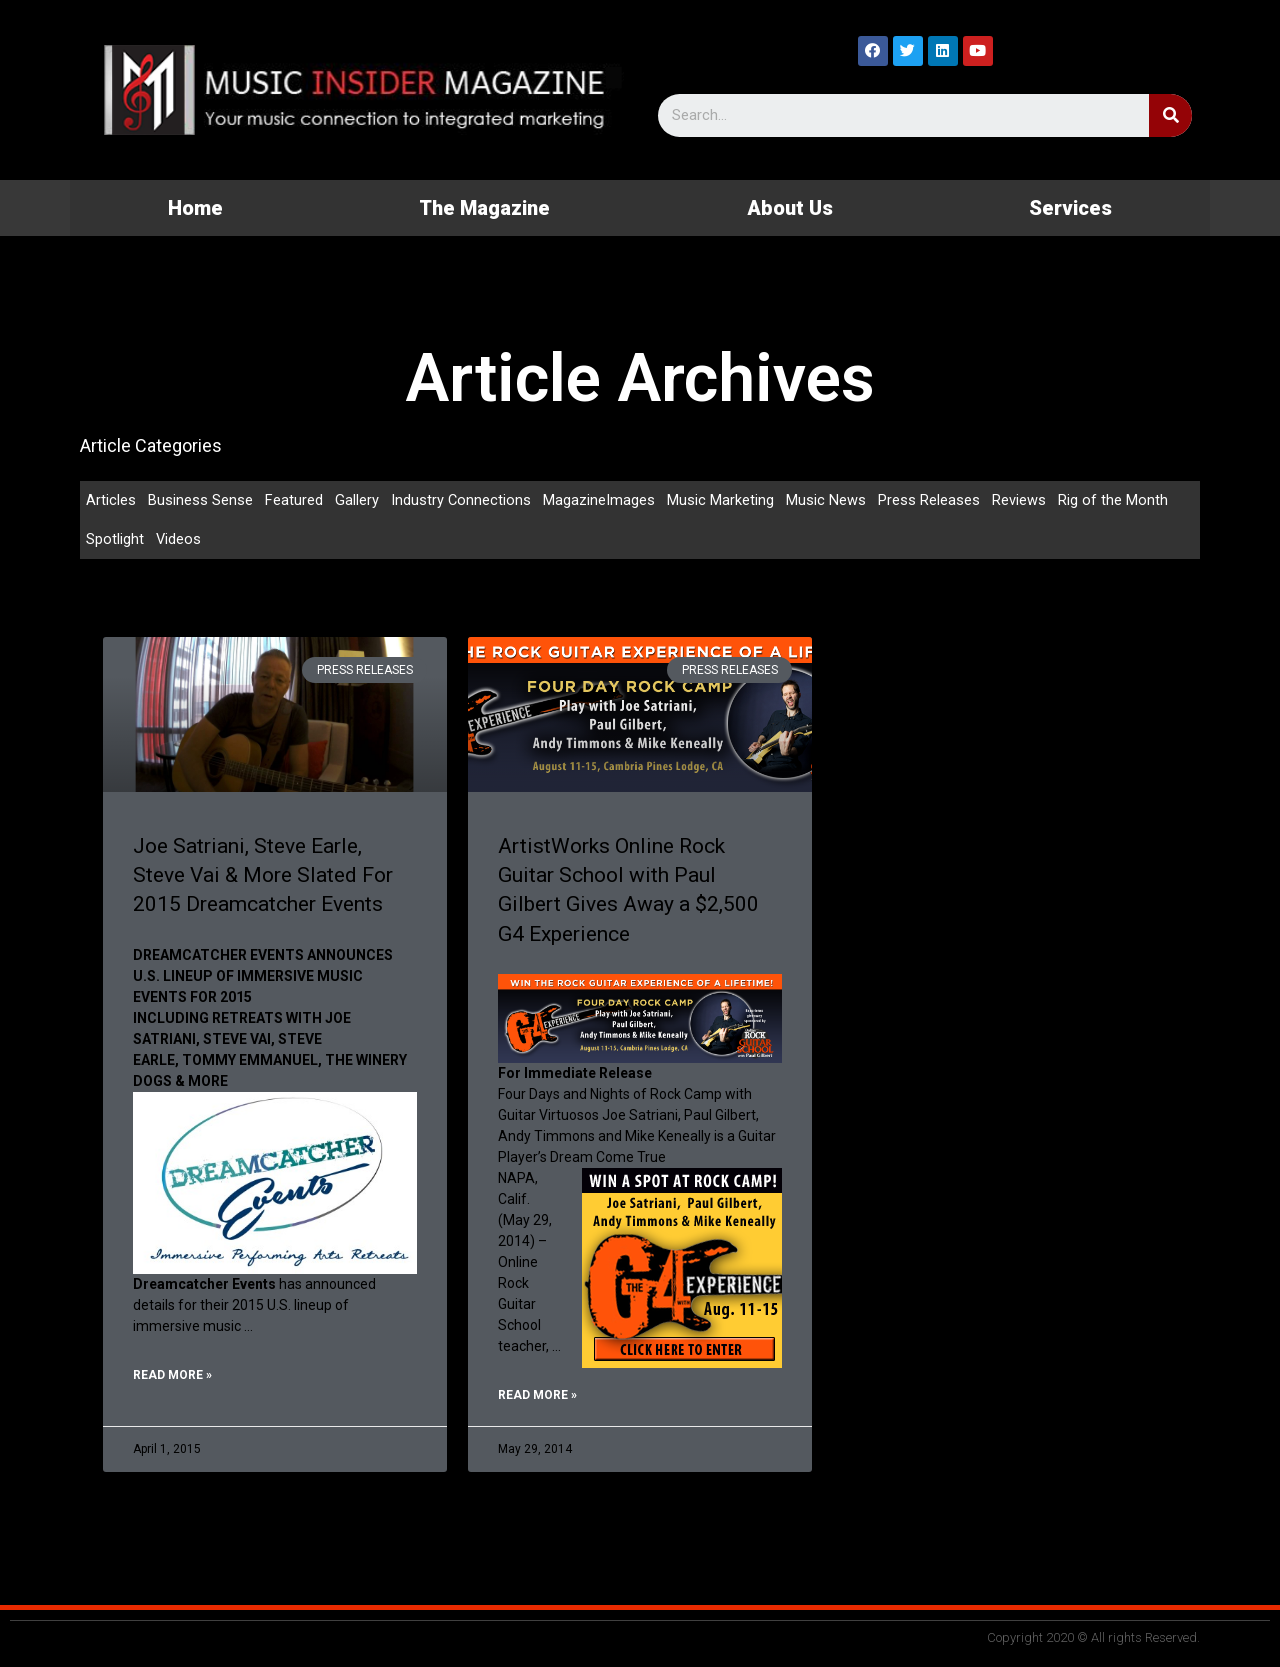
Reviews (1020, 500)
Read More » (172, 1377)
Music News (827, 500)
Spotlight (115, 540)
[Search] (1170, 115)
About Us (790, 208)
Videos (179, 540)
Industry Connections (461, 500)
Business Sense (200, 500)
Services (1070, 208)
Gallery (357, 500)
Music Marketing (721, 500)
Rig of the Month (1114, 500)
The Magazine (484, 208)
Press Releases (930, 500)
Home (195, 208)
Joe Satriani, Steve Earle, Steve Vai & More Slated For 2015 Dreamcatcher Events (263, 876)
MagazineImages (600, 500)
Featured (294, 500)
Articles (111, 500)
